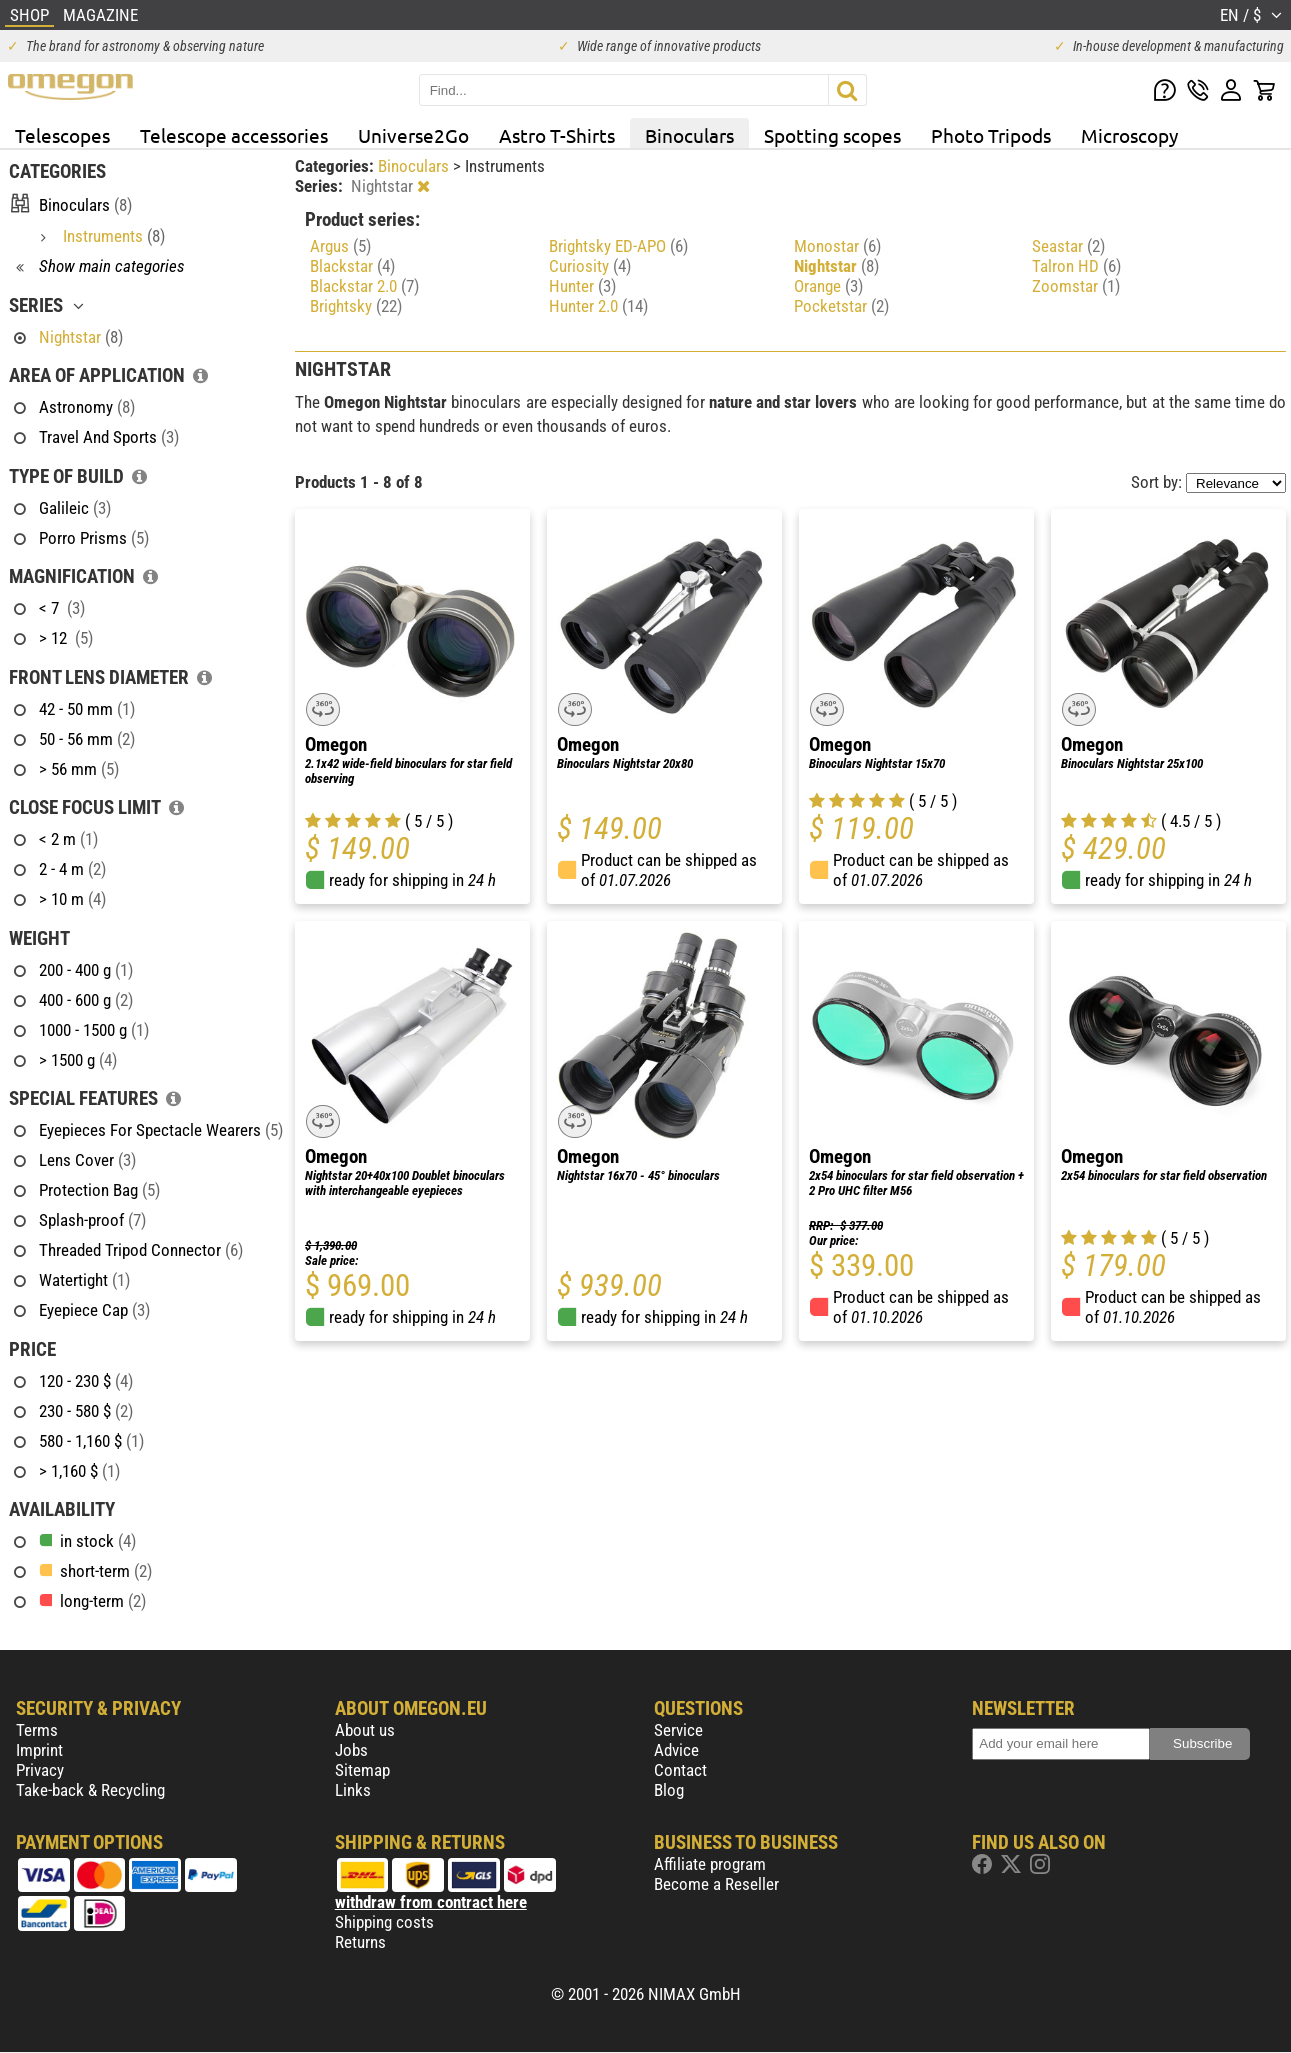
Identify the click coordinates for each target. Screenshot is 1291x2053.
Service (678, 1730)
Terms (37, 1730)
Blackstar (352, 266)
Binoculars (689, 135)
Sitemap (362, 1770)
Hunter (582, 286)
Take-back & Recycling (90, 1790)
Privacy (40, 1770)
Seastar (1068, 246)
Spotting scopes (832, 135)
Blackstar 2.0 (364, 286)
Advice (676, 1750)
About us (365, 1730)
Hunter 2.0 (598, 306)
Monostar (837, 246)
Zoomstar (1076, 286)
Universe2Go (413, 135)
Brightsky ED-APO (618, 246)
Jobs (351, 1750)
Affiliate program (710, 1864)
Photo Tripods (991, 135)
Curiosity (590, 266)
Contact (680, 1770)
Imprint (39, 1750)
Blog (669, 1790)
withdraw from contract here (431, 1902)
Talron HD (1076, 266)
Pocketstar (841, 306)
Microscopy (1129, 135)
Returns (360, 1942)
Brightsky (356, 306)
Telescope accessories (234, 135)
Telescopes (62, 135)
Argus (340, 246)
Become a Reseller (716, 1884)
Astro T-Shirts (557, 135)
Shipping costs (384, 1922)
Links (353, 1790)
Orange (828, 286)
